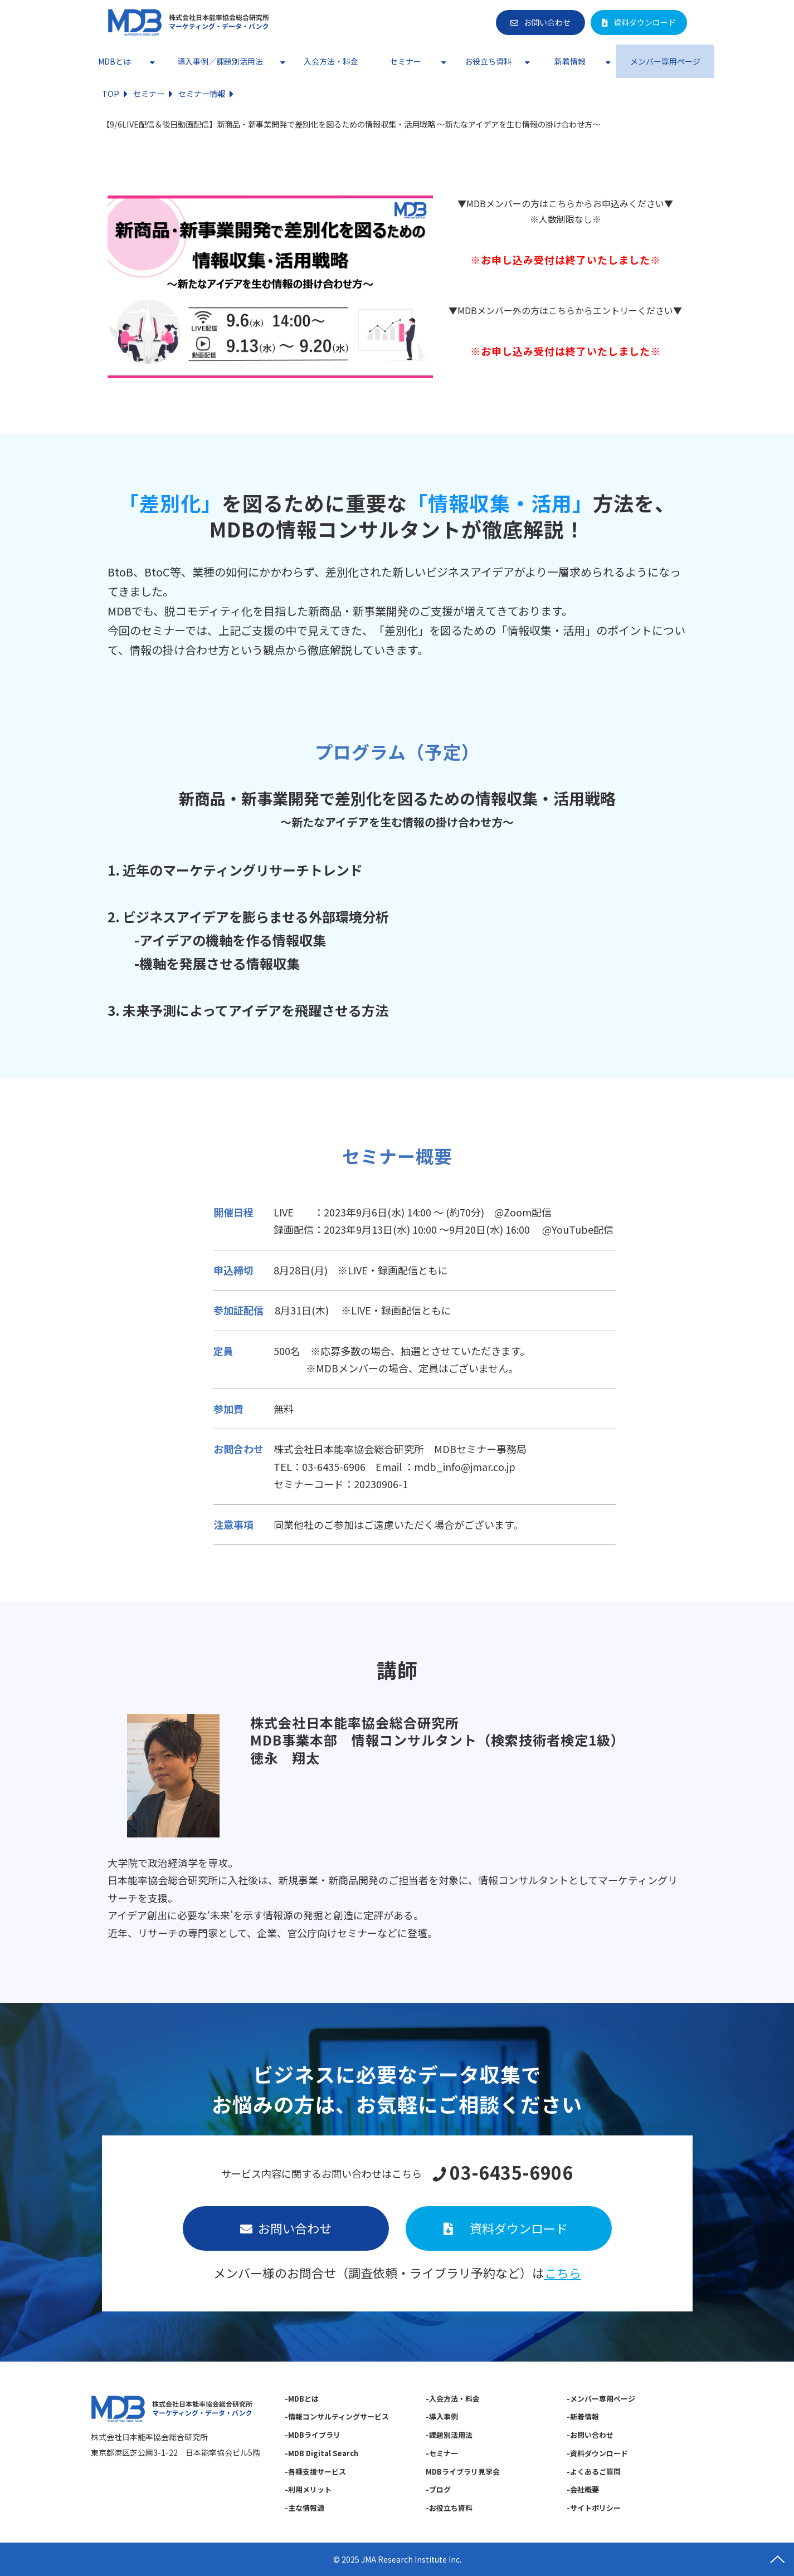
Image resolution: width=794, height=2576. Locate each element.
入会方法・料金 (331, 61)
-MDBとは (302, 2398)
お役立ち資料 (488, 61)
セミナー (405, 61)
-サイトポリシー (594, 2507)
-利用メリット (308, 2489)
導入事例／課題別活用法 (220, 61)
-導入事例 (442, 2416)
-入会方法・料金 (453, 2398)
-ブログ (438, 2489)
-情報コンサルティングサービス (337, 2416)
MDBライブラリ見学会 (463, 2471)
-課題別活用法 (449, 2435)
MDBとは (114, 61)
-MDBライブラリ (312, 2435)
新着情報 (570, 61)
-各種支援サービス (315, 2471)
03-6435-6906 (511, 2173)
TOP (110, 93)
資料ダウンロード (644, 22)
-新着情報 (583, 2416)
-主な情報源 (304, 2507)
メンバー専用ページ (665, 61)
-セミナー (442, 2453)
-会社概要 (583, 2489)
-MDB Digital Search (321, 2453)
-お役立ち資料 (449, 2507)
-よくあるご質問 (594, 2471)
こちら (562, 2272)
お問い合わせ (547, 22)
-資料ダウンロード (598, 2453)
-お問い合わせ (590, 2435)
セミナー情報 (201, 93)
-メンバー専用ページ (601, 2398)
